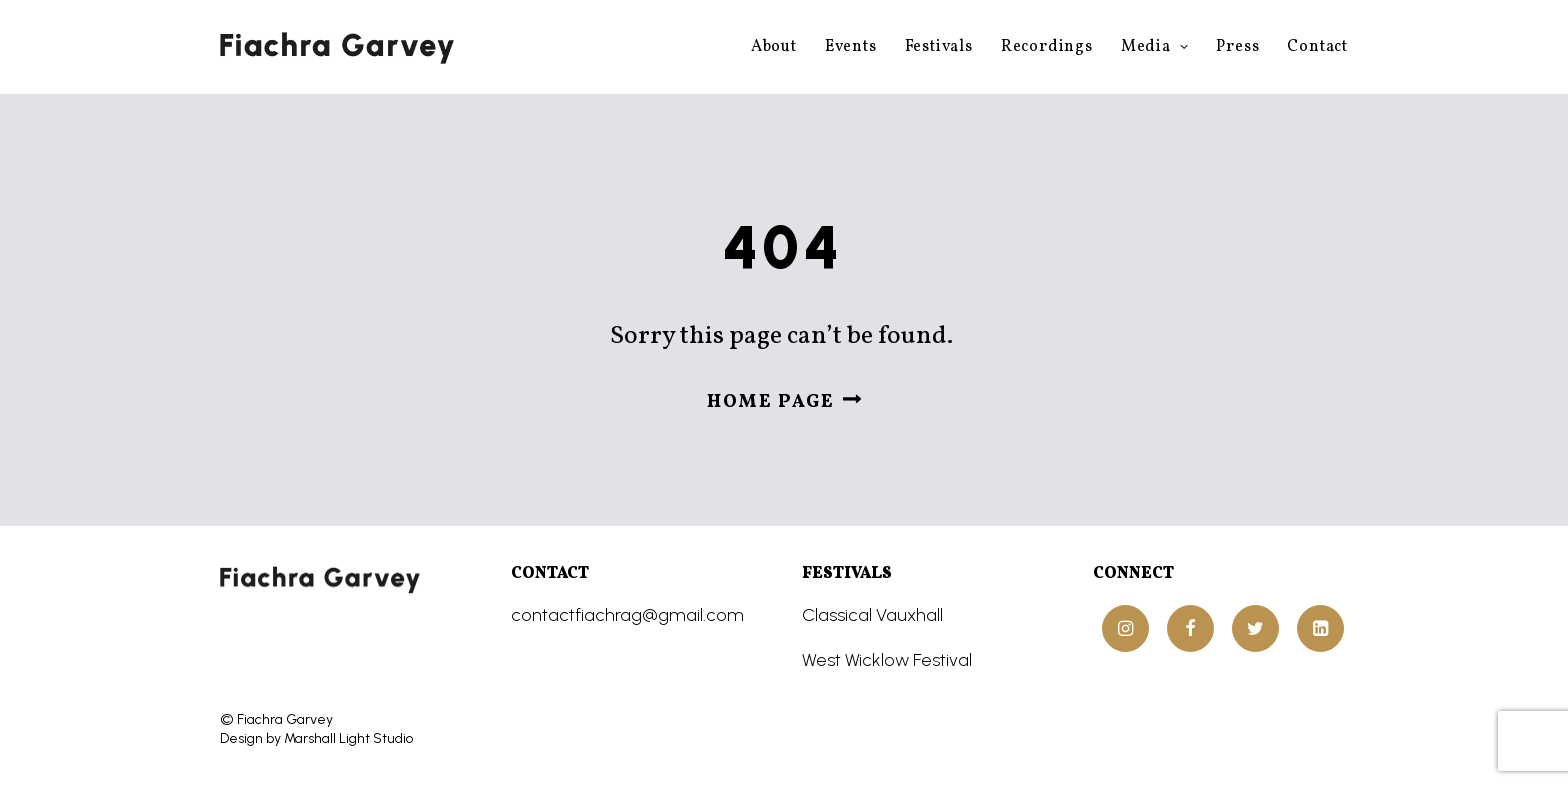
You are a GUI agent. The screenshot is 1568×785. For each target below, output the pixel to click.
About (774, 47)
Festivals (939, 47)
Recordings (1047, 47)
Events (851, 47)
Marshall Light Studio (348, 738)
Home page (784, 402)
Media (1155, 47)
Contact (1317, 47)
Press (1237, 47)
